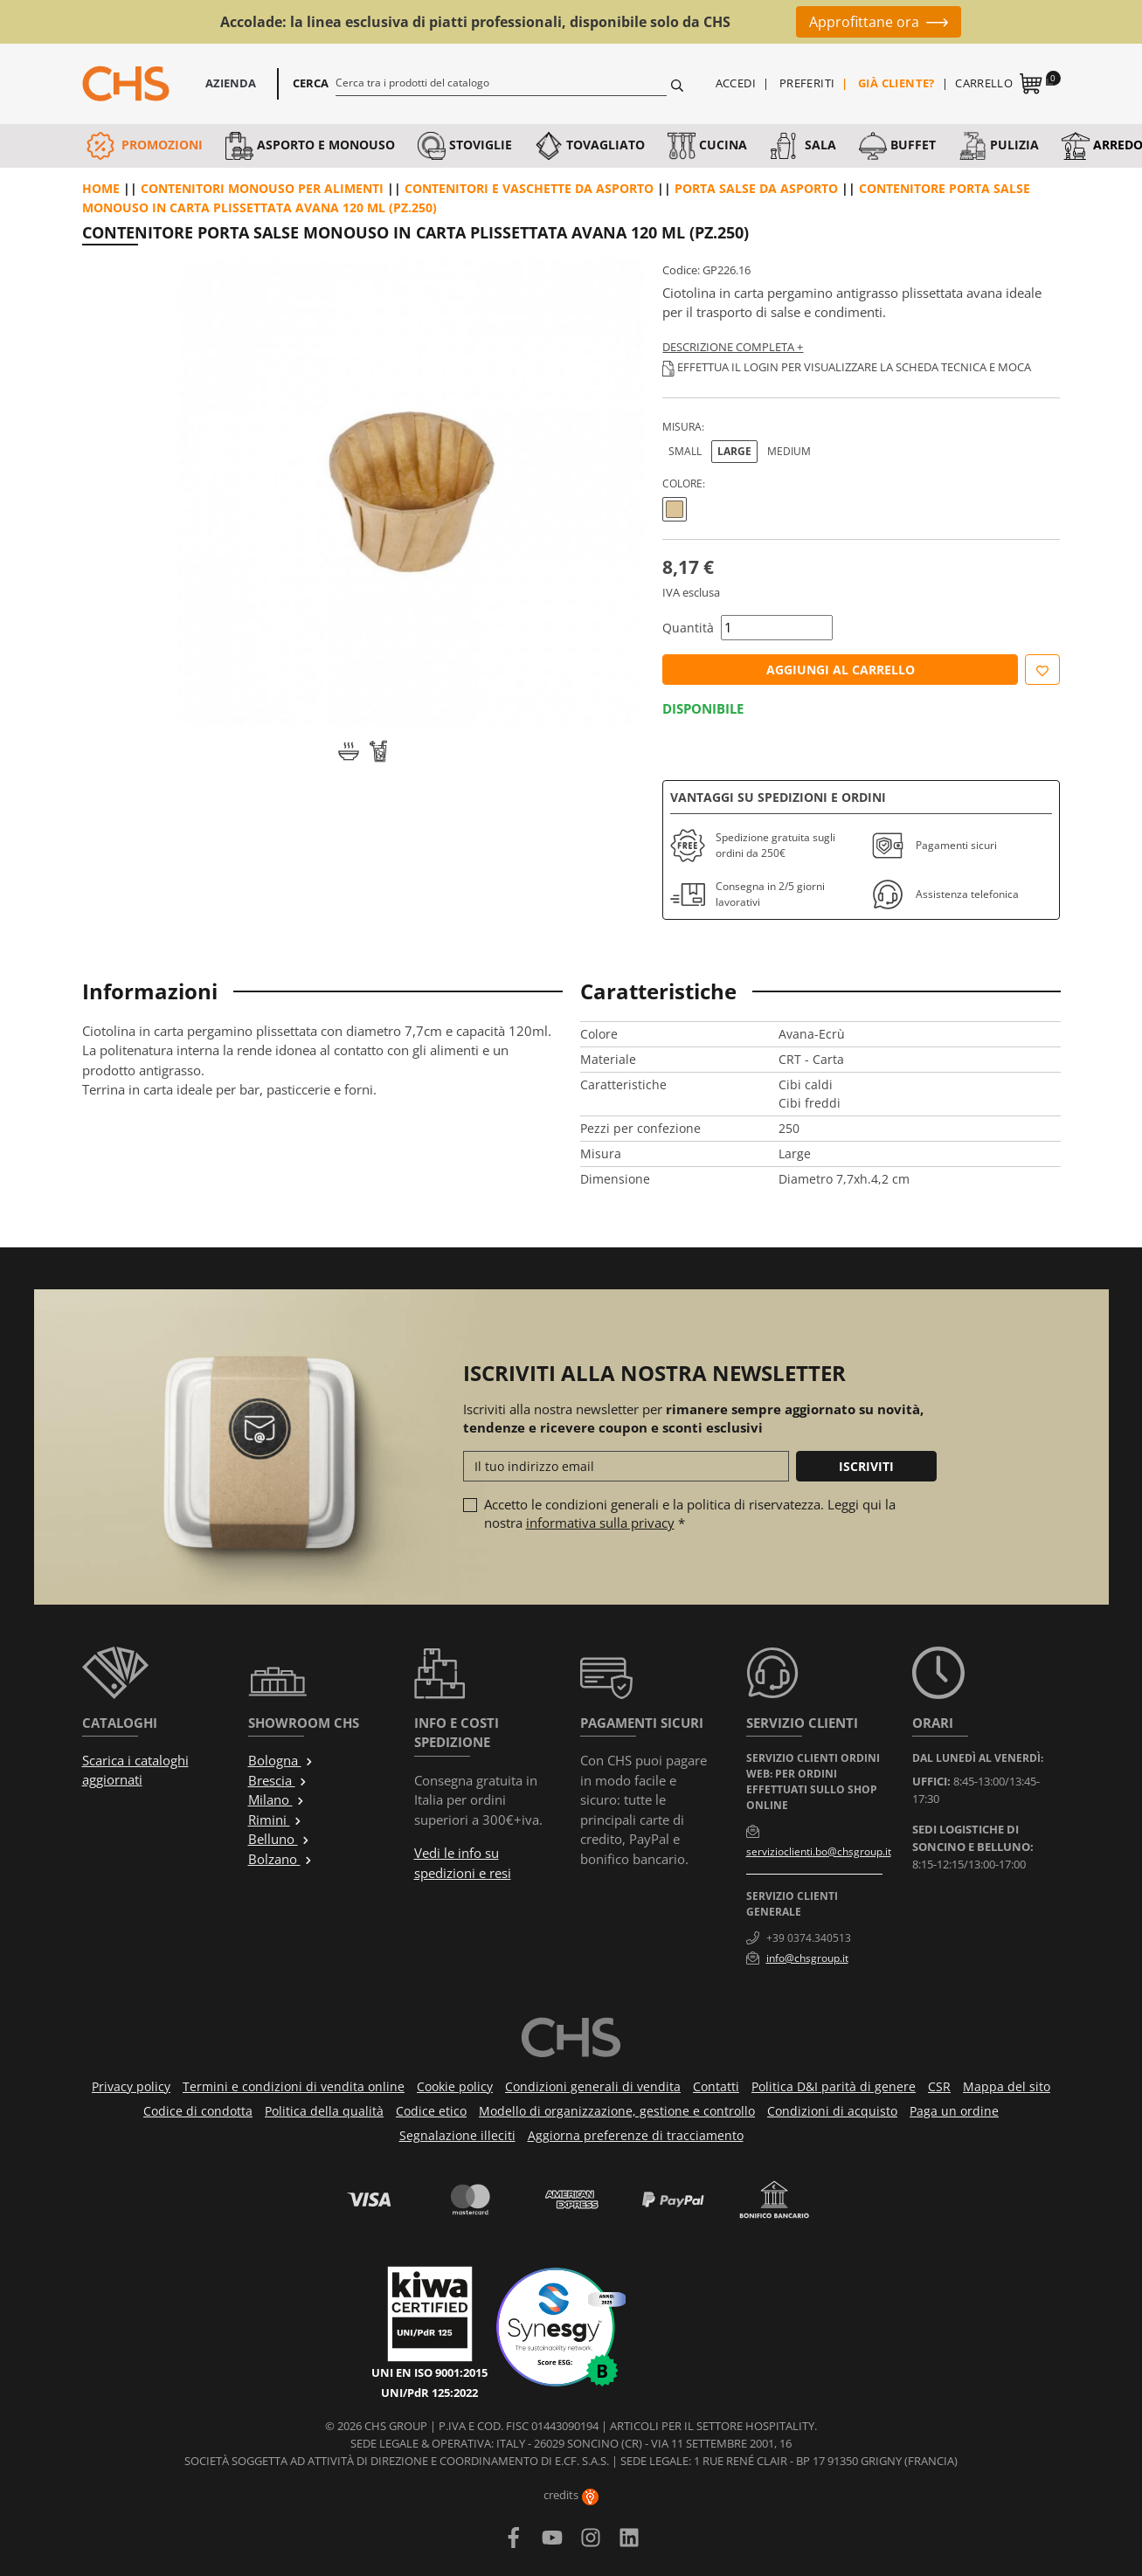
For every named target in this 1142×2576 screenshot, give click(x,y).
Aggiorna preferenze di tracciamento (636, 2135)
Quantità (688, 627)
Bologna (281, 1760)
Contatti (716, 2086)
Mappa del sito (1006, 2086)
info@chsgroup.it (807, 1958)
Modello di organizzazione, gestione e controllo (617, 2111)
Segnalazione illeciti (457, 2135)
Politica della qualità (324, 2111)
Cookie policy (455, 2086)
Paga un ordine (954, 2111)
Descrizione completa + (732, 347)
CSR (939, 2086)
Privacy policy (131, 2086)
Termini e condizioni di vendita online (294, 2086)
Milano (276, 1799)
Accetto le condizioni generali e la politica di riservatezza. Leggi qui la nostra (690, 1513)
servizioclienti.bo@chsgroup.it (818, 1851)
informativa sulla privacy (600, 1522)
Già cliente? (896, 83)
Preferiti (807, 83)
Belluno (279, 1838)
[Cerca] (501, 82)
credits (571, 2495)
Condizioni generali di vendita (593, 2086)
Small (685, 451)
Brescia (278, 1780)
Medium (789, 451)
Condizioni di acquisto (832, 2111)
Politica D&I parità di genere (833, 2086)
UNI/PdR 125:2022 (429, 2392)
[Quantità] (777, 627)
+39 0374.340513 (808, 1937)
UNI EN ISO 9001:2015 (429, 2372)
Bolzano (280, 1859)
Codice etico (431, 2111)
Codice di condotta (198, 2111)
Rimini (275, 1819)
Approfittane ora (864, 21)
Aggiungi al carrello (840, 669)
